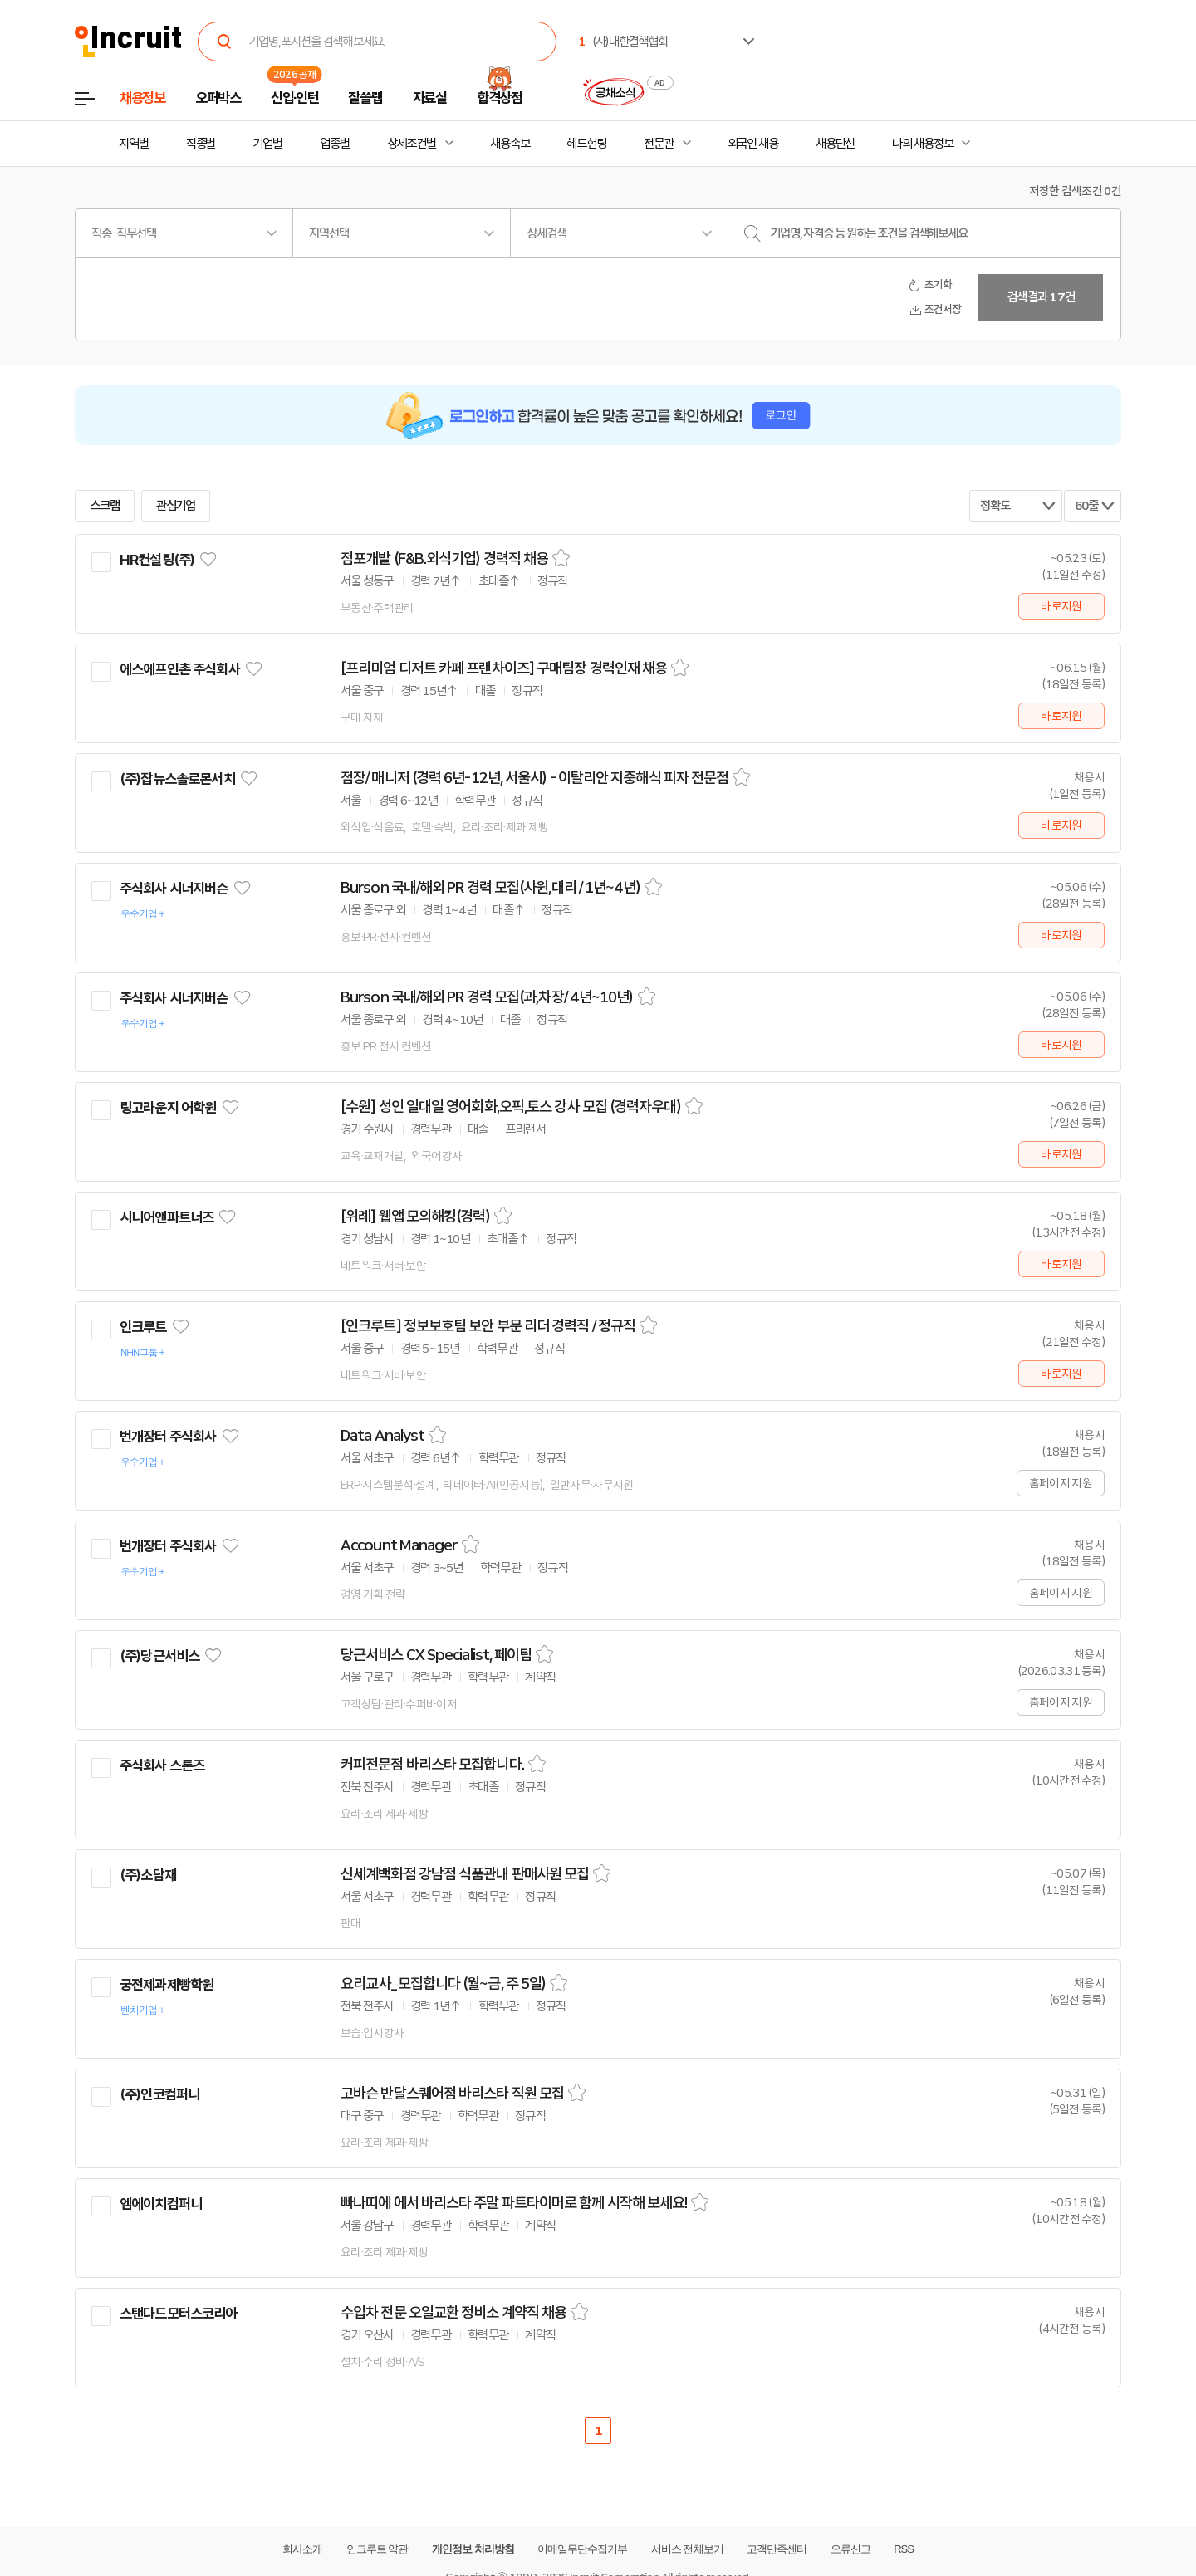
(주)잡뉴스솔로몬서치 (177, 779)
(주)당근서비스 (159, 1656)
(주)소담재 (148, 1875)
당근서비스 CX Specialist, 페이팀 (436, 1655)
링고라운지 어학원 (168, 1108)
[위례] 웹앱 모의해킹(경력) (415, 1217)
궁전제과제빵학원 (166, 1985)
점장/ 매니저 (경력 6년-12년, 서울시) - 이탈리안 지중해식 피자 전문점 (534, 778)
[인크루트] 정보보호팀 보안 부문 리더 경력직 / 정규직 (488, 1326)
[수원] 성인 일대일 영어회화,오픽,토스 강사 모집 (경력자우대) (511, 1107)
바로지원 (1061, 606)
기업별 (267, 143)
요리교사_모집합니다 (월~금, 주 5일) (443, 1984)
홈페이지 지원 (1060, 1483)
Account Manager (399, 1545)
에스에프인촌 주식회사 (180, 669)
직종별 (201, 143)
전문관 (659, 143)
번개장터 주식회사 (168, 1437)
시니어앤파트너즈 (166, 1217)
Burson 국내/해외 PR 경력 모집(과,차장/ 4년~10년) (487, 997)
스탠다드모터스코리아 (179, 2313)
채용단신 (835, 143)
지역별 (134, 143)
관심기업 (176, 505)
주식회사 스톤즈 (162, 1765)
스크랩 (105, 505)
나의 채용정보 (922, 143)
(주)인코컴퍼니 (159, 2094)
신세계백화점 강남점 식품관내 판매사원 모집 (465, 1874)
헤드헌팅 (586, 143)
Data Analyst (382, 1436)
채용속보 (510, 143)
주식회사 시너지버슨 (174, 888)
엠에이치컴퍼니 (161, 2204)
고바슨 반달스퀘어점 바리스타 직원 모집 (452, 2093)
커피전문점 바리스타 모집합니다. (432, 1765)
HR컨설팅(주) (157, 560)
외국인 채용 (753, 143)
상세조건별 (411, 143)
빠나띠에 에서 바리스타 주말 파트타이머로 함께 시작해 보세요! (514, 2203)
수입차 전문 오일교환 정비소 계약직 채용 (453, 2313)
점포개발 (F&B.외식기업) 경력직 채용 (444, 559)
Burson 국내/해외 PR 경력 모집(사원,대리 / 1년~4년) (490, 888)
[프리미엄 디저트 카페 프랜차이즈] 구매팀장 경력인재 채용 (504, 668)
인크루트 (143, 1327)
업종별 (335, 143)
